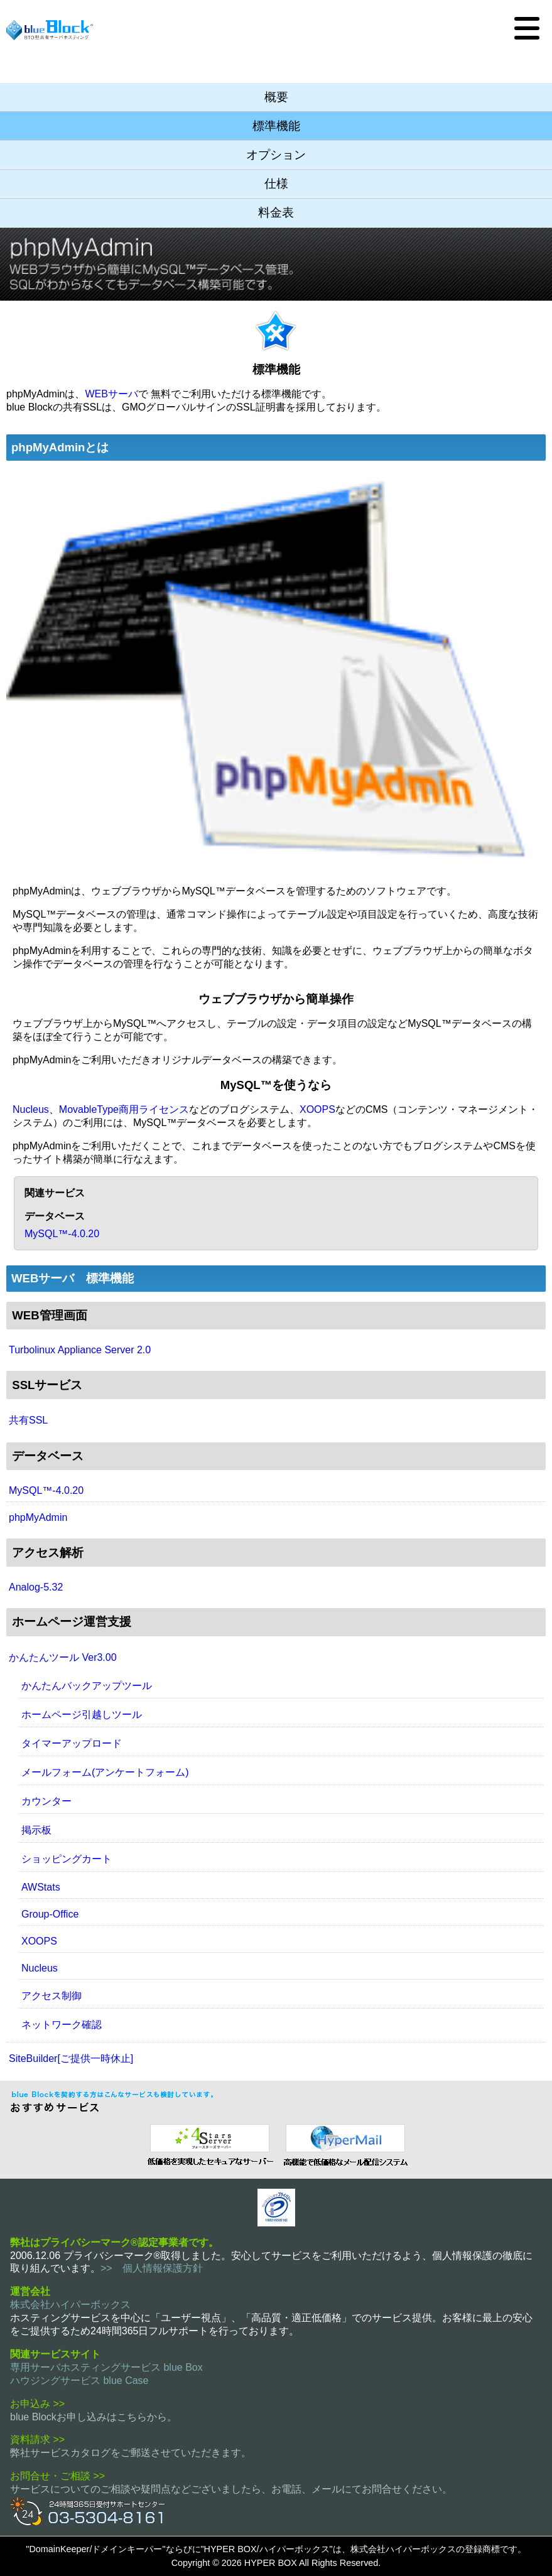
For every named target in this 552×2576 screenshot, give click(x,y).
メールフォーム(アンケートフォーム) (105, 1772)
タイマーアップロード (71, 1743)
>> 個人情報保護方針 (151, 2268)
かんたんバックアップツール (86, 1685)
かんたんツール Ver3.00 (63, 1657)
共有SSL (28, 1420)
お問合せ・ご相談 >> (57, 2476)
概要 (276, 97)
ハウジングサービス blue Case (79, 2380)
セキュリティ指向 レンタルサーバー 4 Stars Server (206, 2143)
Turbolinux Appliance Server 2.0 (80, 1349)
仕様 (276, 183)
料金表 (276, 212)
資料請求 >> (37, 2439)
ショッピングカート (66, 1859)
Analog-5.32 (36, 1587)
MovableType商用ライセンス (124, 1109)
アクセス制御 (51, 1995)
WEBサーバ (111, 394)
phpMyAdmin (38, 1517)
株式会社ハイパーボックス (70, 2304)
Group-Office (49, 1914)
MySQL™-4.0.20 (61, 1233)
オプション (276, 154)
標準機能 (276, 125)
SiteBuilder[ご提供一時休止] (71, 2058)
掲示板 (36, 1830)
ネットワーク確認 (61, 2024)
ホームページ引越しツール (81, 1714)
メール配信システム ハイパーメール (345, 2143)
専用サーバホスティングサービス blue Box (106, 2367)
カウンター (46, 1801)
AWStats (40, 1887)
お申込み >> (37, 2403)
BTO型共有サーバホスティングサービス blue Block (49, 30)
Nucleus (31, 1109)
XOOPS (317, 1109)
